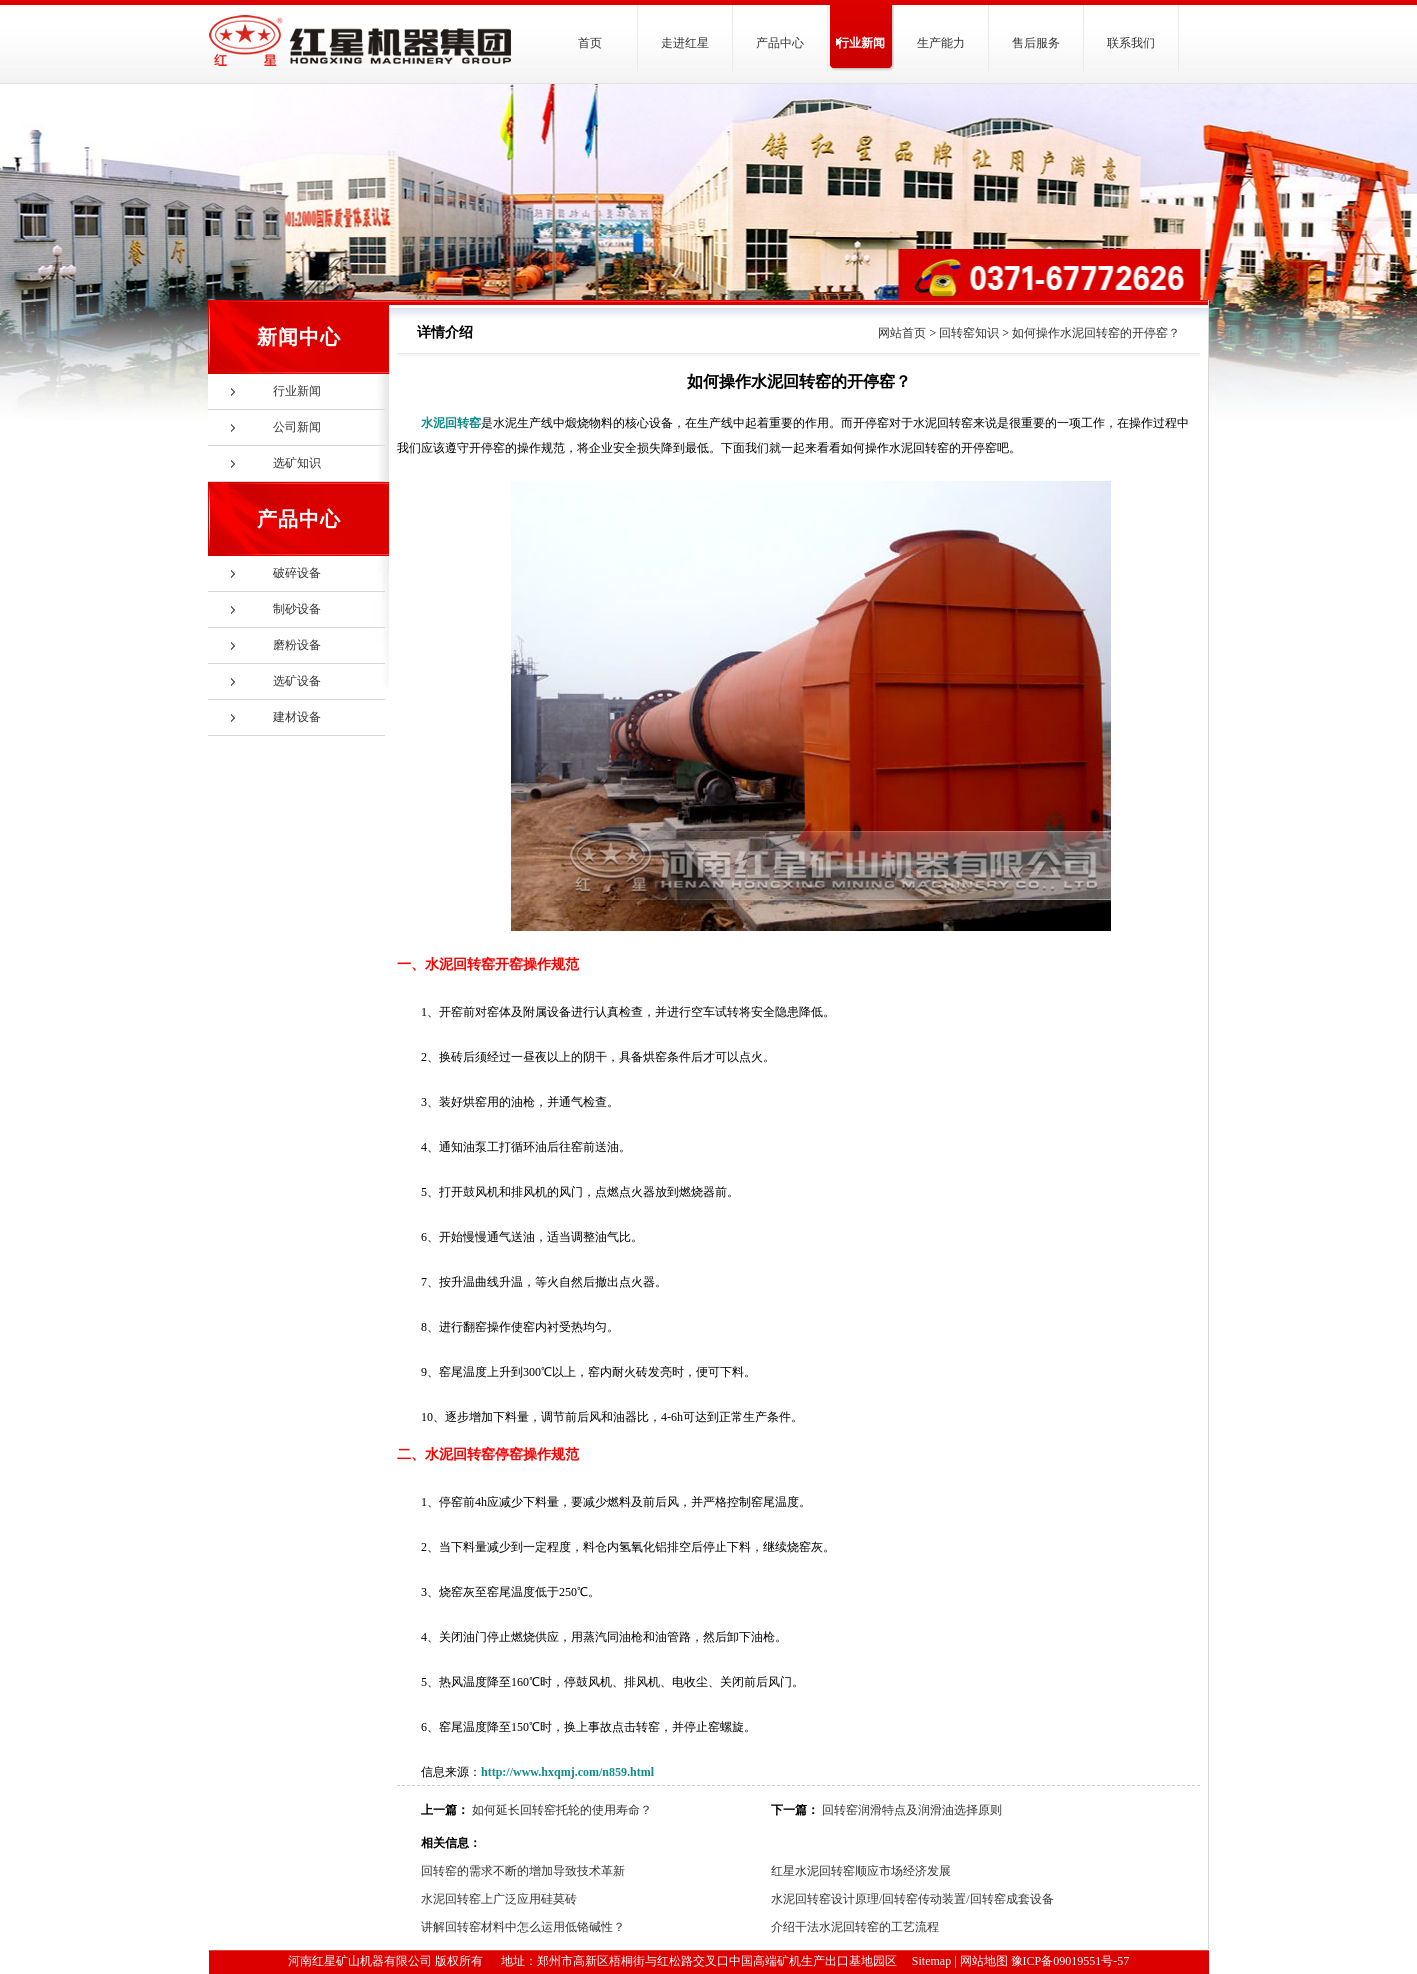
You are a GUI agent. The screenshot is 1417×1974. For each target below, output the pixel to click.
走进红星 (685, 43)
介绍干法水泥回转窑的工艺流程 (855, 1927)
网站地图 (984, 1961)
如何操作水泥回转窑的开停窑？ (1096, 333)
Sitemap (931, 1961)
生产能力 (941, 43)
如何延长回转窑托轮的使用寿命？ (562, 1810)
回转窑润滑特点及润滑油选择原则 (912, 1810)
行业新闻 (861, 43)
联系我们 (1131, 43)
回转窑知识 (969, 333)
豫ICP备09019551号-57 (1070, 1961)
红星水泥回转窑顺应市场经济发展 (861, 1871)
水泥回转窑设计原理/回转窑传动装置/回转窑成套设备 (912, 1899)
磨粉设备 (297, 645)
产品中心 (780, 43)
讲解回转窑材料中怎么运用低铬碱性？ (523, 1927)
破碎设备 (297, 573)
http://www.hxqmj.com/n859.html (567, 1772)
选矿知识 (297, 463)
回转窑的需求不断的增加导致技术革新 (523, 1871)
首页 (590, 43)
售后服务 (1036, 43)
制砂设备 (297, 609)
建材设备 (297, 717)
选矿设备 (297, 681)
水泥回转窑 (451, 423)
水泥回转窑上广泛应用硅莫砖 (499, 1899)
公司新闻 (297, 427)
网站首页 (902, 333)
